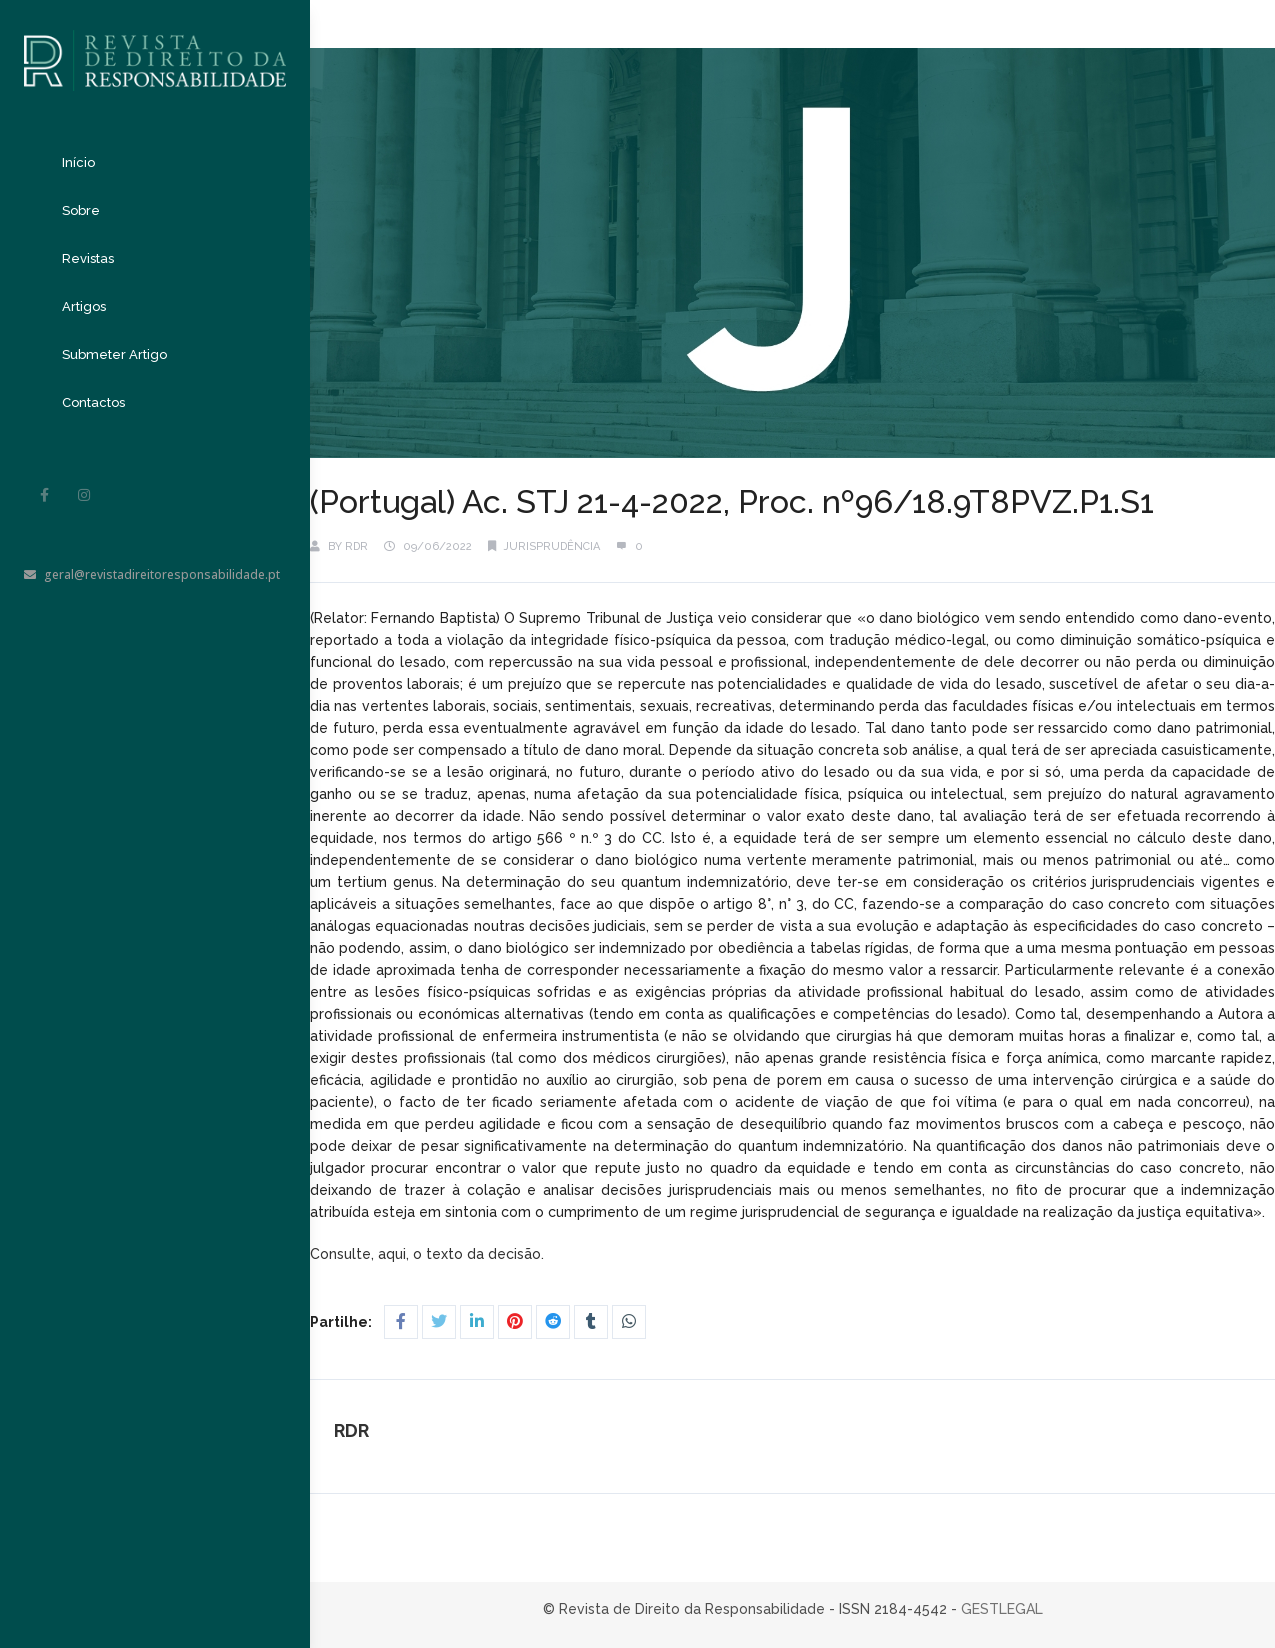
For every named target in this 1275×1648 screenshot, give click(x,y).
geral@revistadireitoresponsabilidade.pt (152, 574)
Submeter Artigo (114, 354)
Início (78, 162)
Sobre (81, 210)
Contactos (93, 402)
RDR (356, 546)
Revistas (88, 258)
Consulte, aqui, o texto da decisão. (429, 1254)
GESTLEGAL (1002, 1609)
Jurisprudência (552, 546)
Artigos (84, 306)
